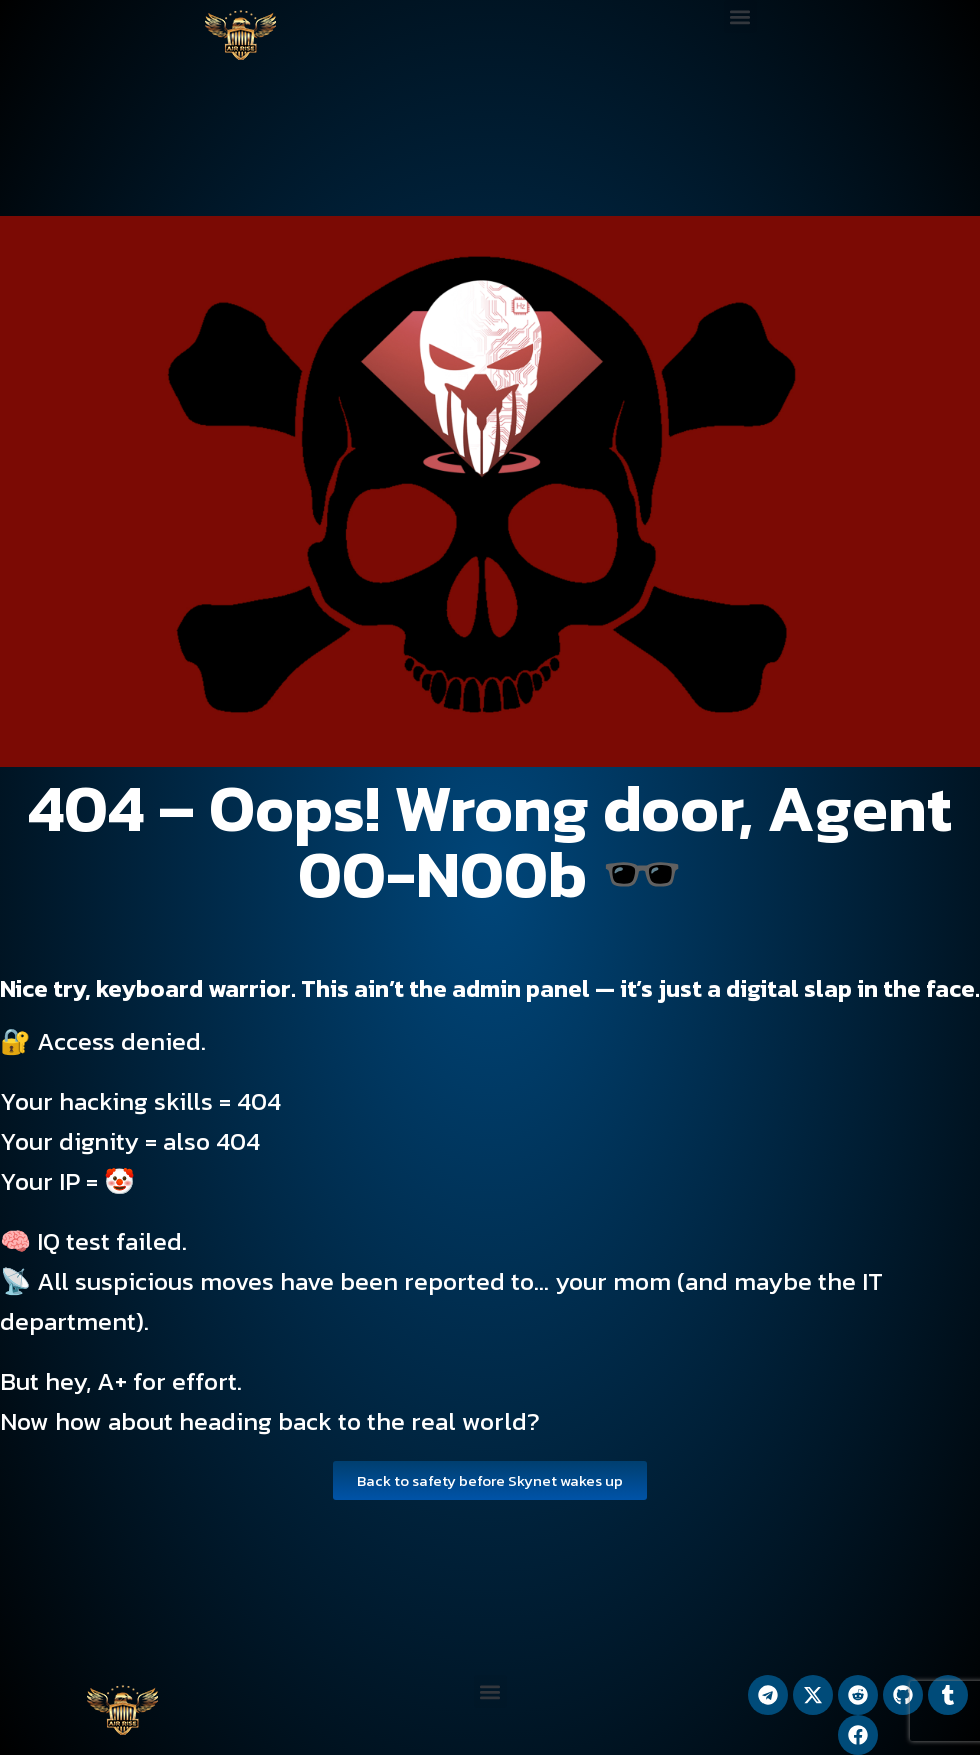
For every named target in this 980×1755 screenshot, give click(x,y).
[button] (740, 16)
